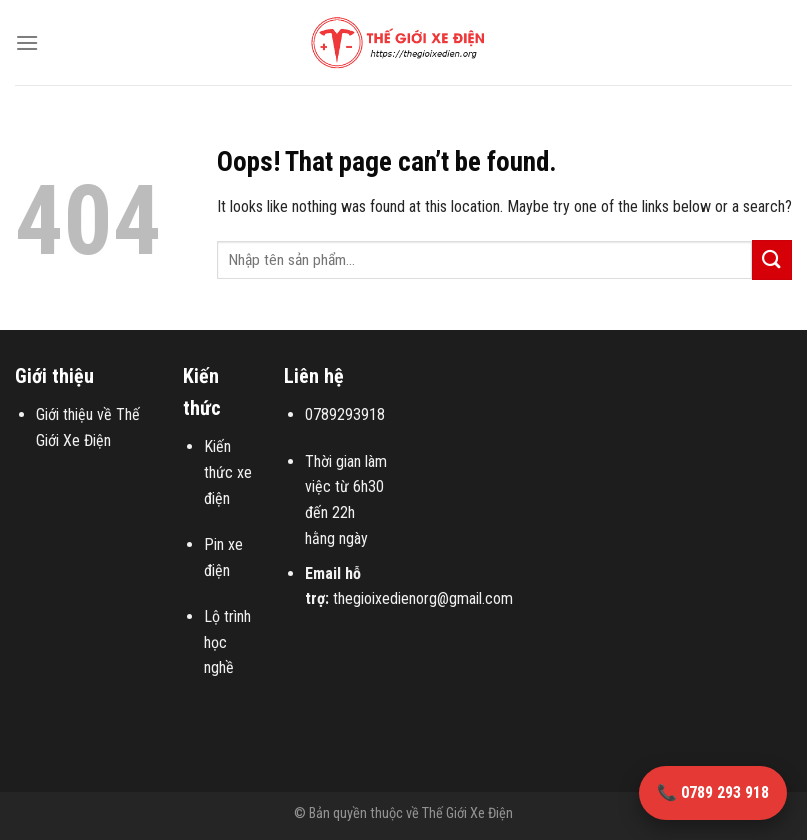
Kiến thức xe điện (228, 472)
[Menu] (27, 42)
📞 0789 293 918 (713, 792)
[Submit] (772, 259)
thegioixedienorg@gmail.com (423, 598)
